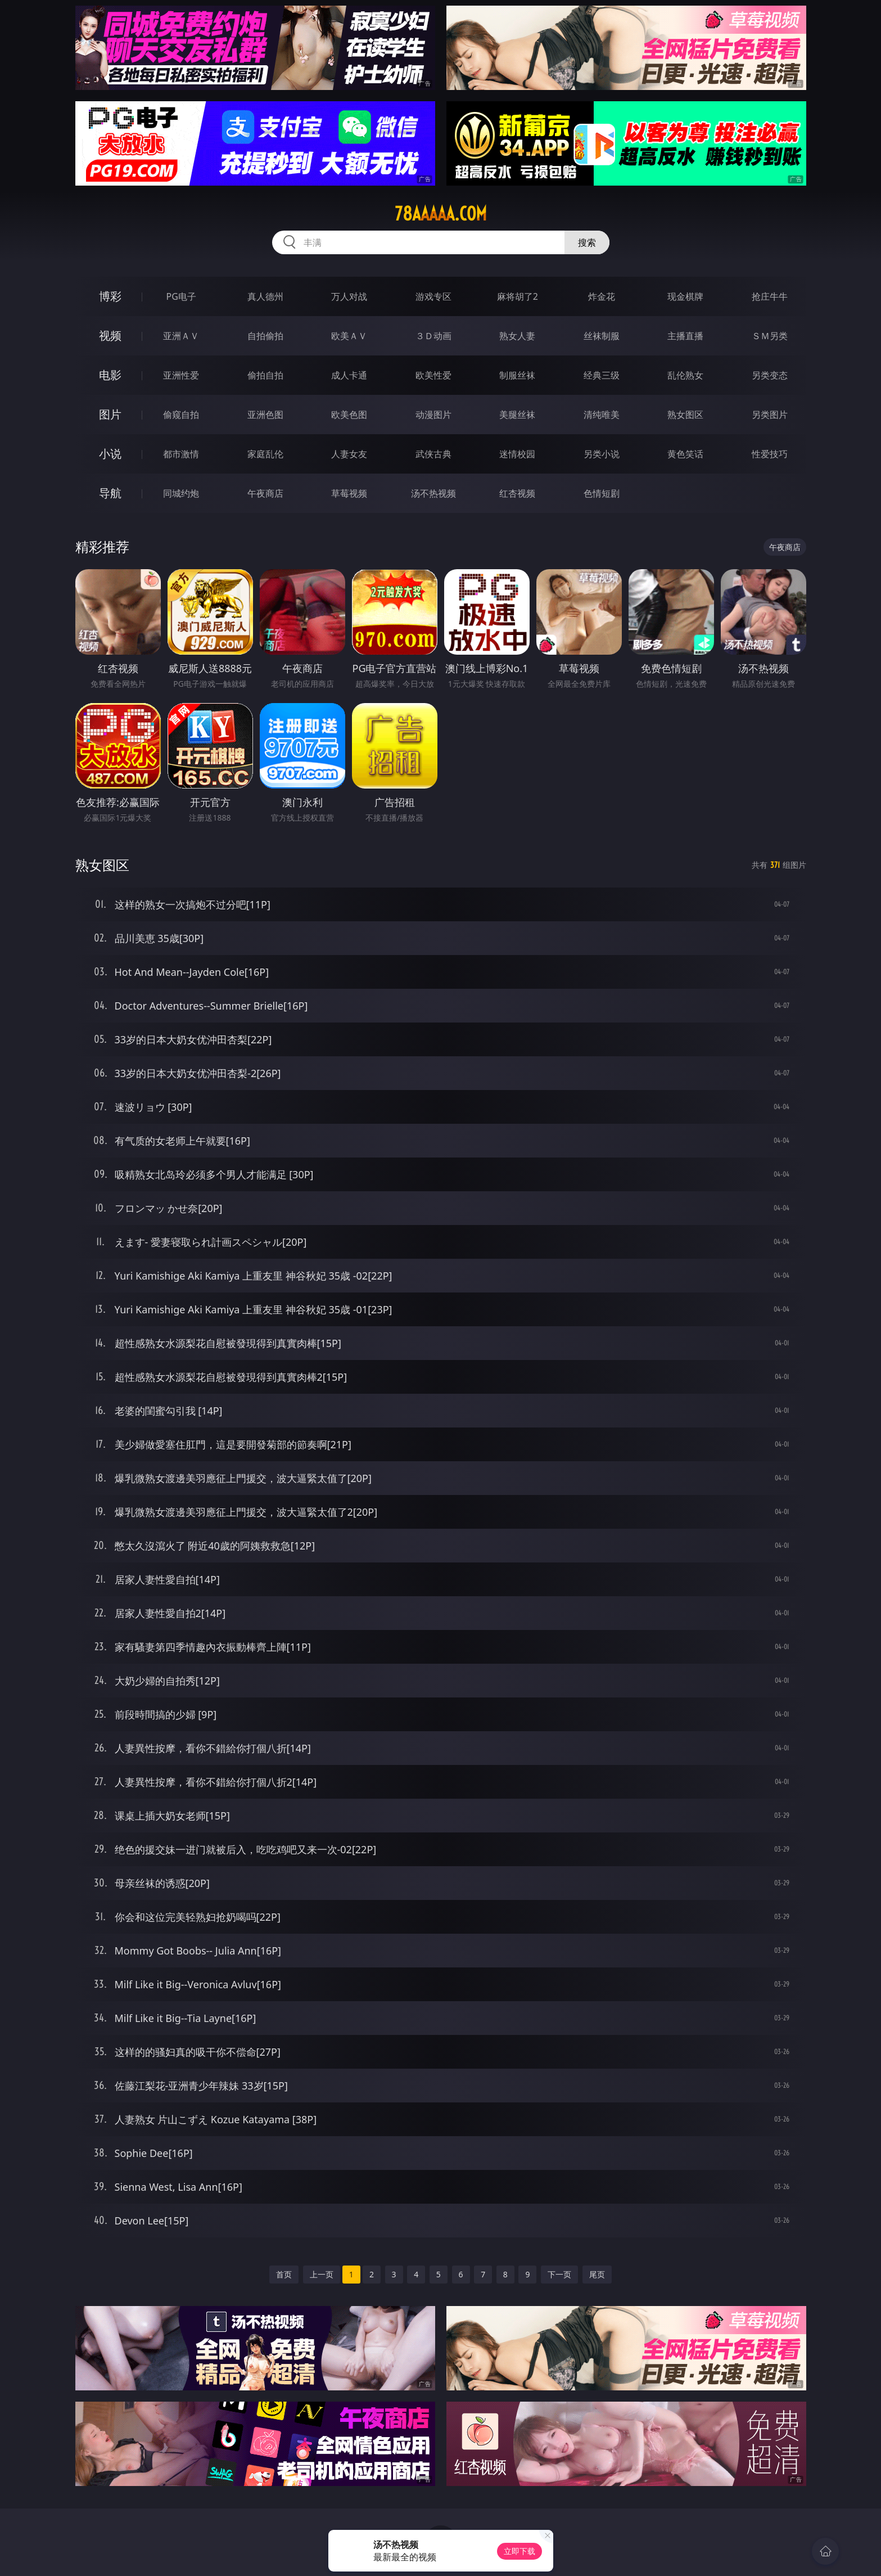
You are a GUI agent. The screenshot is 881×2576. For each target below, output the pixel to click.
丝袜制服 (602, 336)
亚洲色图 (265, 414)
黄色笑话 (685, 454)
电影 (110, 374)
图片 (110, 414)
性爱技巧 (770, 454)
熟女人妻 (517, 336)
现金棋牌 (685, 296)
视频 (110, 335)
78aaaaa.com (441, 213)
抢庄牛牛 (770, 296)
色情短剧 (602, 493)
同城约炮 (181, 493)
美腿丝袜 (517, 414)
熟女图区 (685, 414)
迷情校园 (517, 454)
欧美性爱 (433, 375)
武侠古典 (433, 454)
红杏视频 (517, 493)
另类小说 (602, 454)
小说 (110, 453)
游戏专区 (433, 296)
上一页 (321, 2274)
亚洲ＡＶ (181, 336)
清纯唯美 (602, 414)
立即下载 (519, 2551)
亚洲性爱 (181, 375)
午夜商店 (265, 493)
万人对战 (349, 296)
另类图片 (770, 414)
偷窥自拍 (181, 414)
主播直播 (685, 336)
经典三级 (602, 375)
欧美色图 (349, 414)
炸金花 (601, 296)
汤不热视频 (433, 493)
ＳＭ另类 (770, 336)
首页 (284, 2274)
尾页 (597, 2274)
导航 (110, 493)
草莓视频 (349, 493)
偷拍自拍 (265, 375)
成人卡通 (349, 375)
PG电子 (181, 296)
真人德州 (265, 296)
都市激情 (181, 454)
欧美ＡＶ (349, 336)
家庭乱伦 (265, 454)
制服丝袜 (517, 375)
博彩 (110, 296)
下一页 (559, 2274)
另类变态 (770, 375)
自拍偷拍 (265, 336)
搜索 (587, 242)
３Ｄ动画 (433, 336)
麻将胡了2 (517, 296)
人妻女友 (349, 454)
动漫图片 (433, 414)
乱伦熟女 (685, 375)
